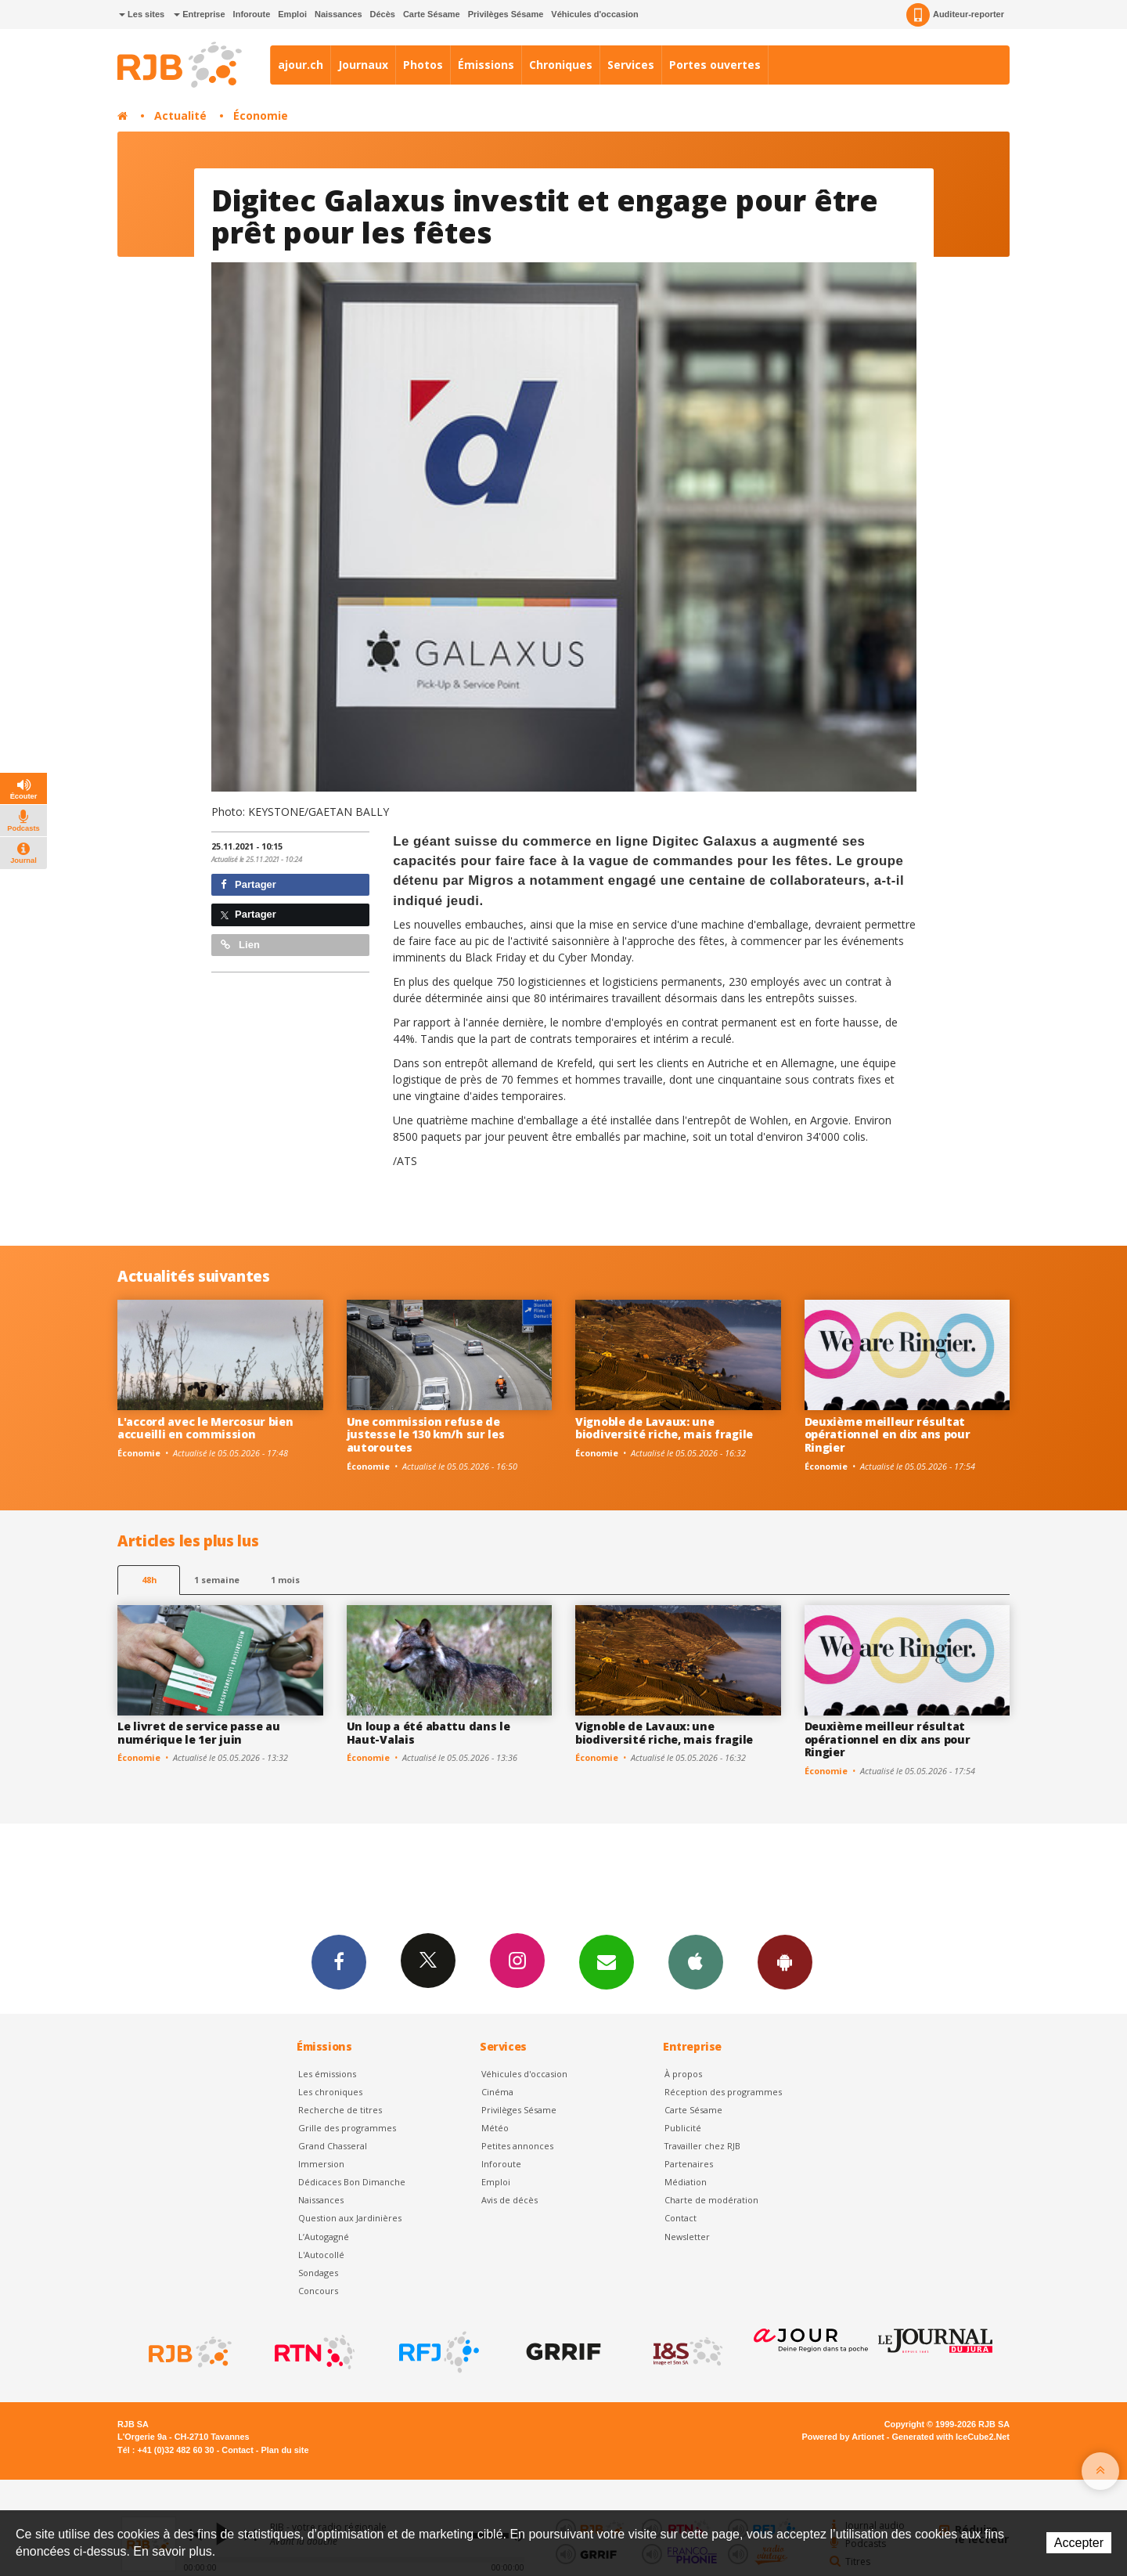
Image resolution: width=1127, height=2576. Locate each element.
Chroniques (560, 64)
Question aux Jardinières (349, 2218)
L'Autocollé (321, 2254)
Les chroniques (330, 2092)
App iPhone (695, 1961)
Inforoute (252, 14)
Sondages (318, 2273)
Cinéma (497, 2092)
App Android (785, 1961)
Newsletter (687, 2236)
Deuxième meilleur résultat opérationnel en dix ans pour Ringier (887, 1435)
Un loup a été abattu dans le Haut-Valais (428, 1733)
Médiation (685, 2182)
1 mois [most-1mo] (285, 1580)
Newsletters (606, 1961)
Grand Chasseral (332, 2146)
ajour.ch (300, 64)
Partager (248, 884)
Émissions (486, 64)
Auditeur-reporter (955, 15)
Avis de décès (509, 2200)
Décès (382, 14)
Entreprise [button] (199, 14)
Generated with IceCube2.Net (951, 2436)
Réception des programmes (723, 2092)
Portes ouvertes (715, 64)
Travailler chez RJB (702, 2146)
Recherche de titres (340, 2110)
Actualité (180, 115)
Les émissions (327, 2074)
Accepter (1079, 2542)
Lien (240, 945)
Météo (495, 2128)
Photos (423, 64)
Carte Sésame (431, 14)
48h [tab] (149, 1580)
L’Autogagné (323, 2236)
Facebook (338, 1961)
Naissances (338, 14)
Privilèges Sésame (506, 14)
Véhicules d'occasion (594, 14)
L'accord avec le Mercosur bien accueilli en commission (205, 1428)
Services (630, 64)
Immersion (321, 2164)
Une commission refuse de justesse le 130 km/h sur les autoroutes (426, 1435)
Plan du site (284, 2450)
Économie (260, 115)
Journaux (363, 64)
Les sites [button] (141, 14)
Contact (680, 2218)
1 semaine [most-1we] (216, 1580)
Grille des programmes (347, 2128)
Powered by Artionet (843, 2436)
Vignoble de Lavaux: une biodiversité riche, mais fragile (664, 1428)
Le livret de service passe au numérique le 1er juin (198, 1733)
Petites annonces (517, 2146)
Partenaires (688, 2164)
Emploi (292, 14)
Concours (318, 2291)
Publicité (682, 2128)
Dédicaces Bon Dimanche (351, 2182)
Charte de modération (711, 2200)
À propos (683, 2074)
